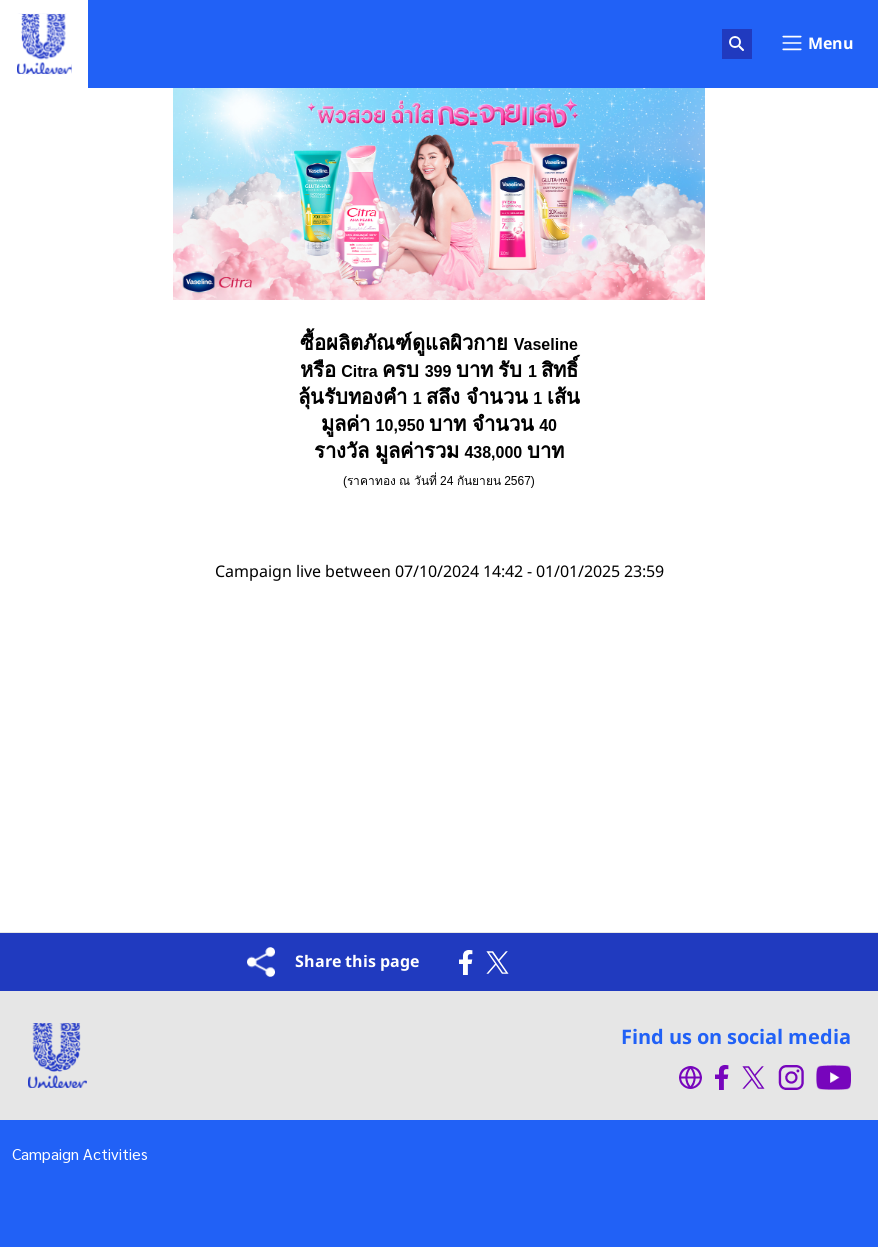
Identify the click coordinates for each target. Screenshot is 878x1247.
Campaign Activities (80, 1153)
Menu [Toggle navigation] (817, 43)
